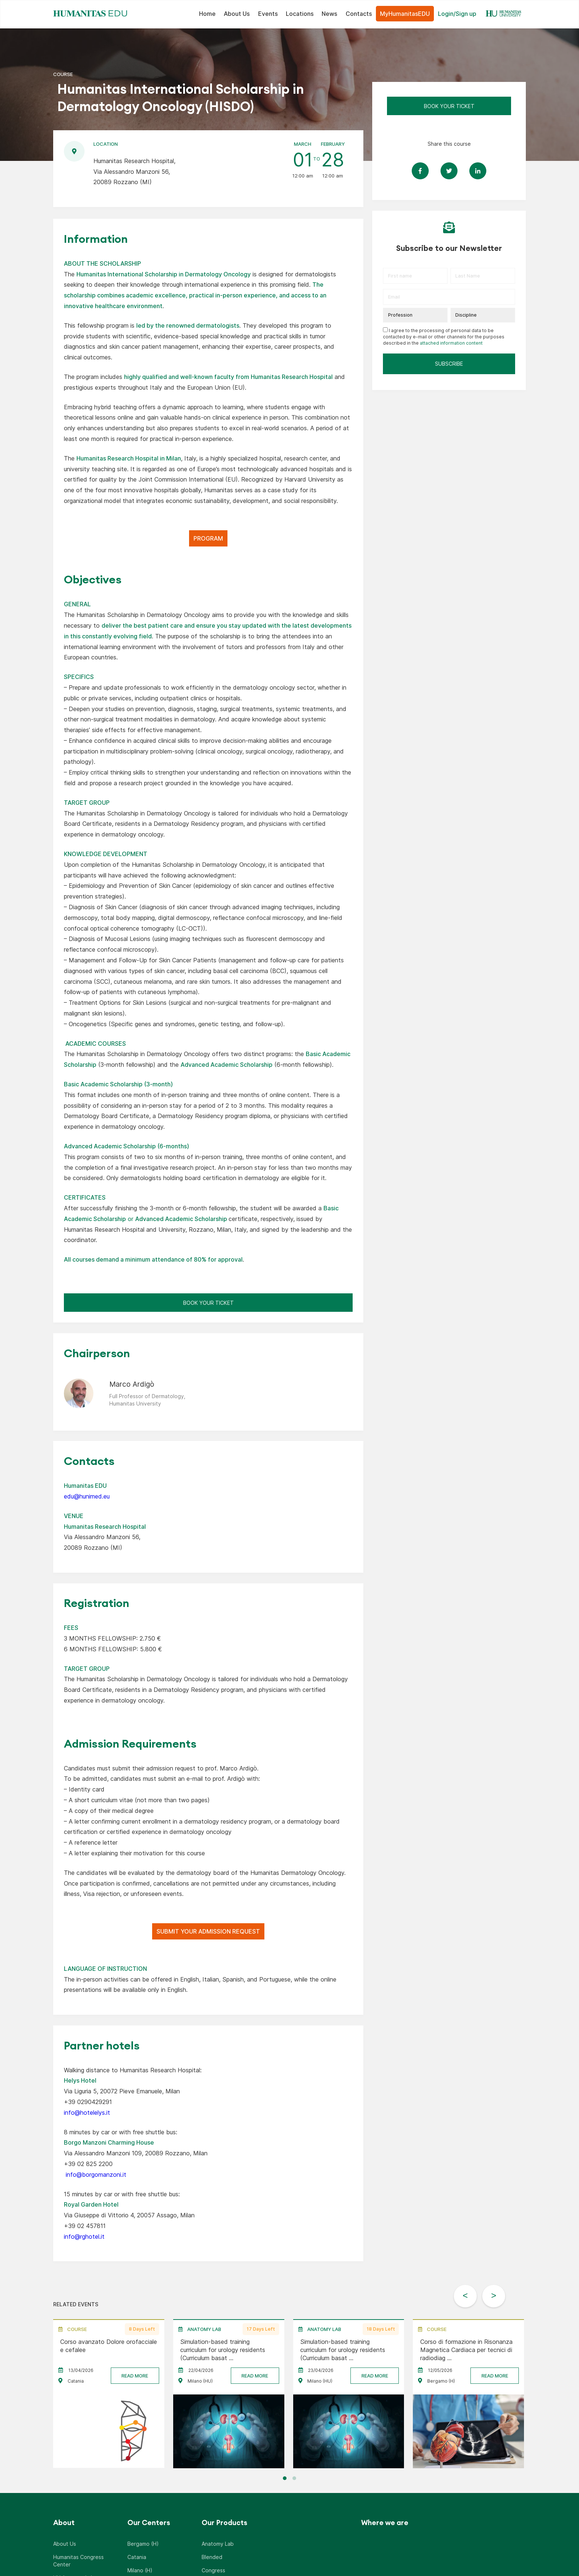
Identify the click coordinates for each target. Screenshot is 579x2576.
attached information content (451, 343)
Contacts (359, 13)
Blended (212, 2559)
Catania (136, 2559)
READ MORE (134, 2378)
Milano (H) (140, 2572)
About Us (237, 13)
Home (207, 13)
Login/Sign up (457, 13)
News (329, 13)
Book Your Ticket (208, 1303)
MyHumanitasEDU (405, 13)
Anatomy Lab (218, 2546)
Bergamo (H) (143, 2546)
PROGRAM (208, 538)
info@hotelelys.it (87, 2112)
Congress (213, 2572)
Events (268, 13)
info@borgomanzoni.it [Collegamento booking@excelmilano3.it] (95, 2174)
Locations (300, 13)
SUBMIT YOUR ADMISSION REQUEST (208, 1931)
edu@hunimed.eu (87, 1496)
